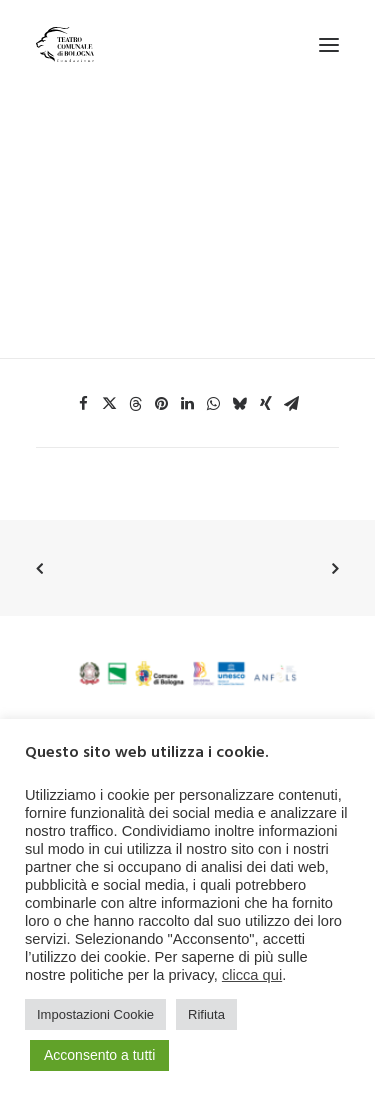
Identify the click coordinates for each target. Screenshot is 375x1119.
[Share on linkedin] (188, 404)
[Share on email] (292, 404)
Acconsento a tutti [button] (99, 1055)
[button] (329, 44)
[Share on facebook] (84, 404)
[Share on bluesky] (240, 404)
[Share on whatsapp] (214, 404)
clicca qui (252, 975)
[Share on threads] (136, 404)
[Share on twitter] (110, 404)
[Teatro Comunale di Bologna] (65, 44)
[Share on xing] (266, 404)
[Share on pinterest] (162, 404)
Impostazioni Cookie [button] (95, 1014)
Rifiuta (206, 1014)
